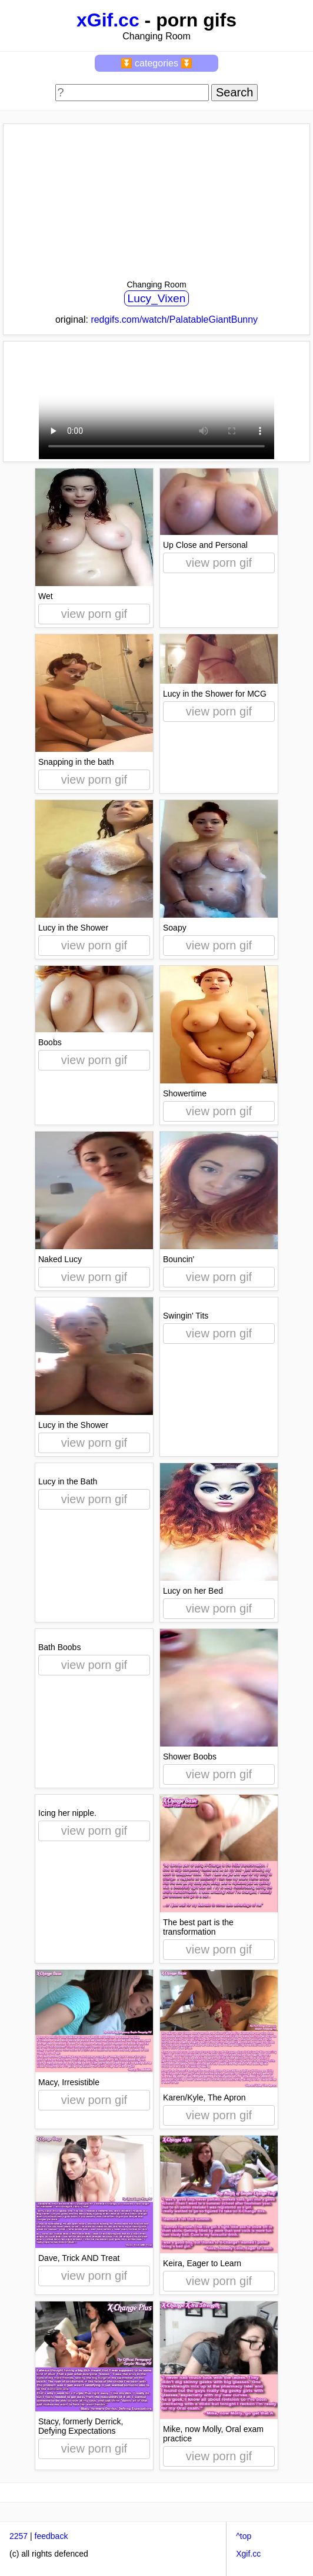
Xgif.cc (248, 2553)
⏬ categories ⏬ (157, 63)
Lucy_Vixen (157, 298)
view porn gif (94, 613)
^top (243, 2536)
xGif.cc (107, 20)
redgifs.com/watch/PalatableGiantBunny (174, 319)
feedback (51, 2536)
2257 (18, 2536)
